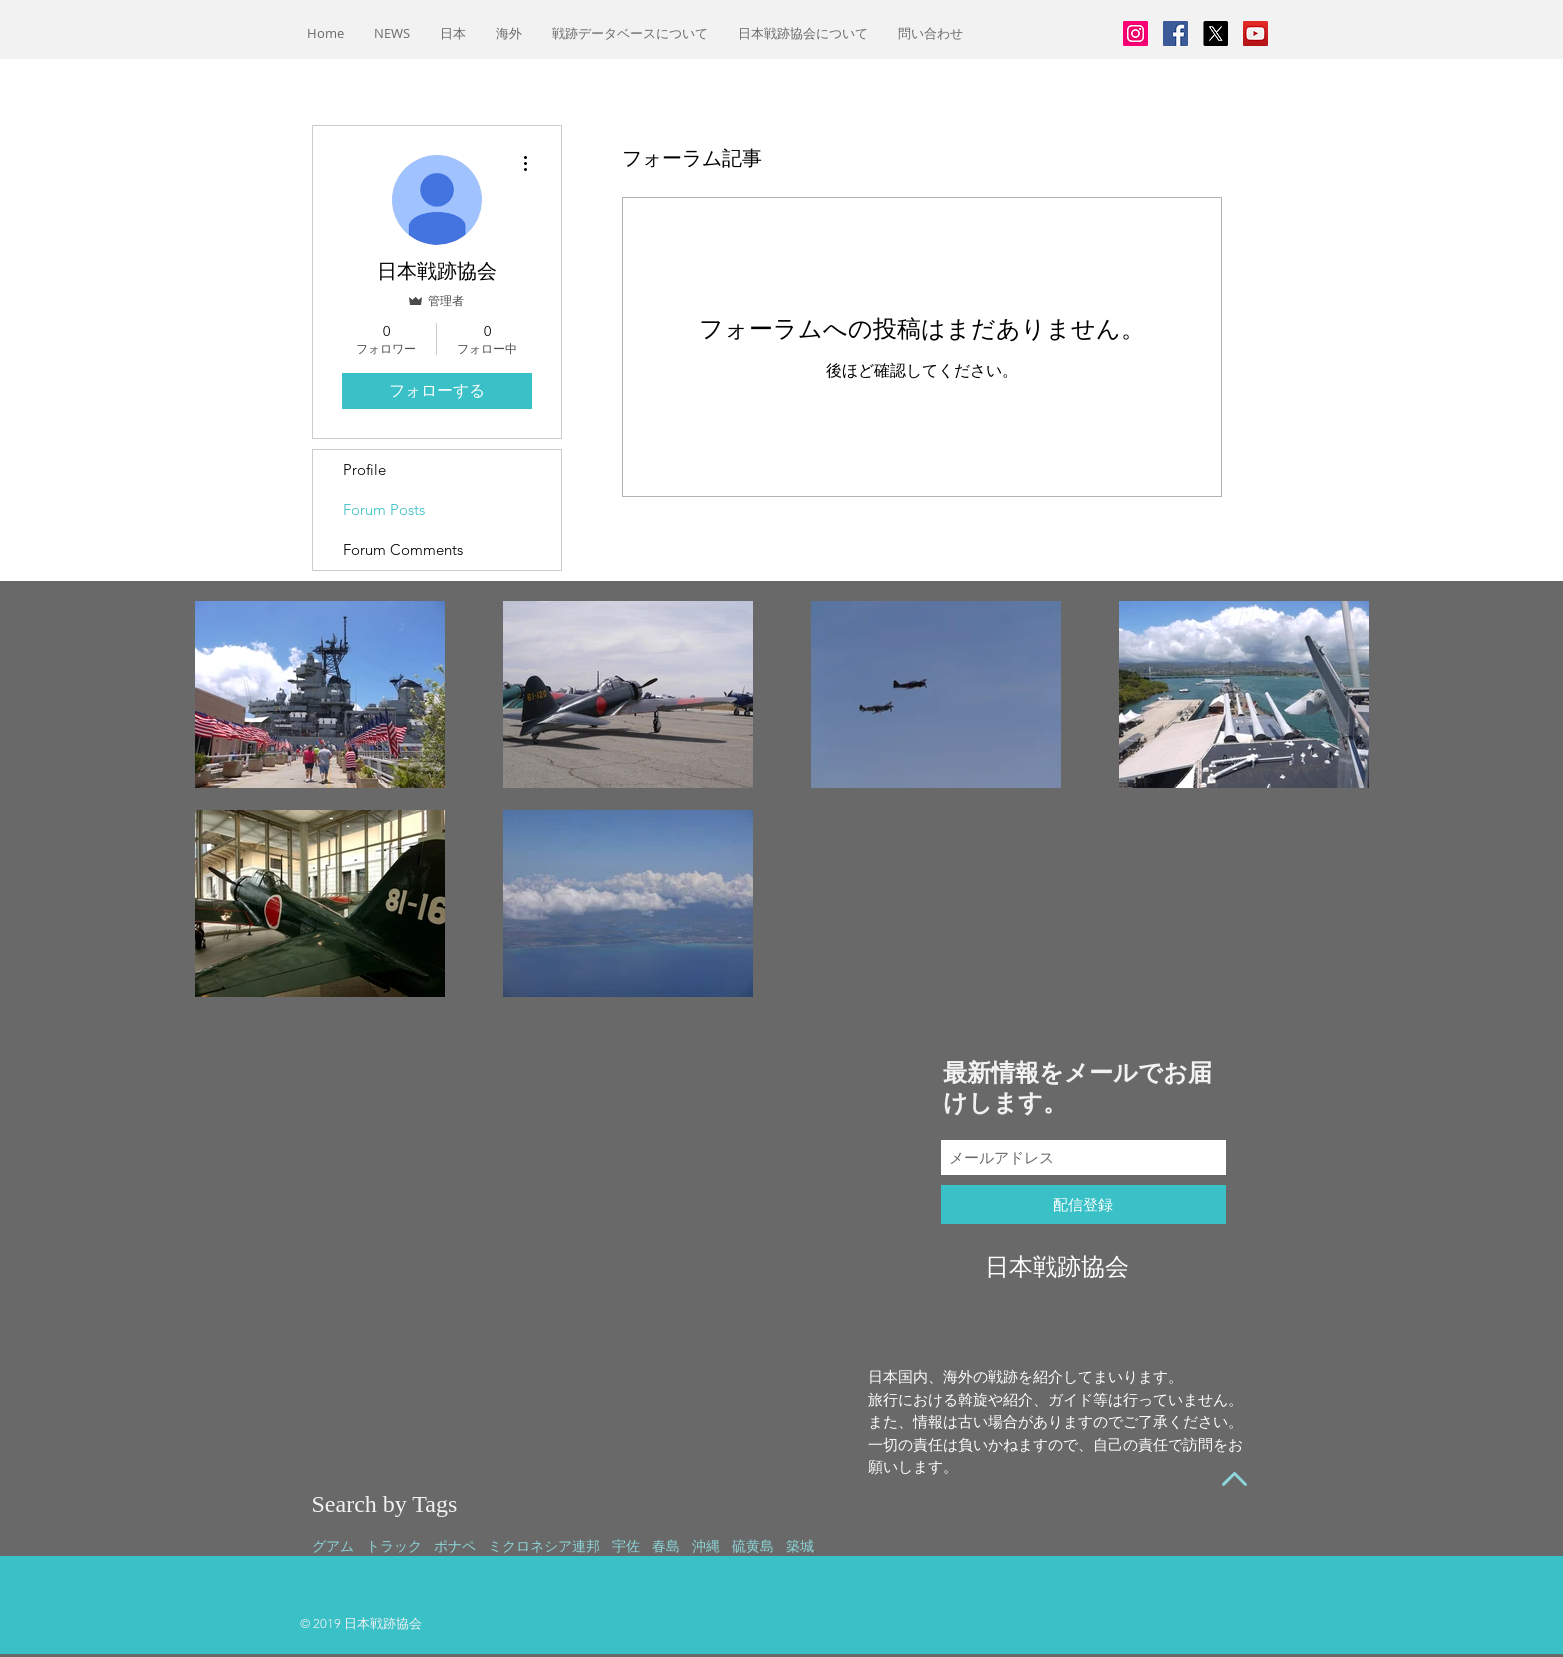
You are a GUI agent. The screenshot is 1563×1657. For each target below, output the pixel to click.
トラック (394, 1546)
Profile (364, 469)
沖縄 (706, 1546)
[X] (1215, 33)
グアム (333, 1546)
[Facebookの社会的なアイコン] (1175, 33)
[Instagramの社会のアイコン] (1135, 33)
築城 (800, 1546)
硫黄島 (753, 1546)
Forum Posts (384, 509)
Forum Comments (403, 549)
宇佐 (626, 1546)
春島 (666, 1546)
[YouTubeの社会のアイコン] (1255, 33)
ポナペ (455, 1546)
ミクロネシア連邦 (544, 1546)
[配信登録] (1083, 1204)
